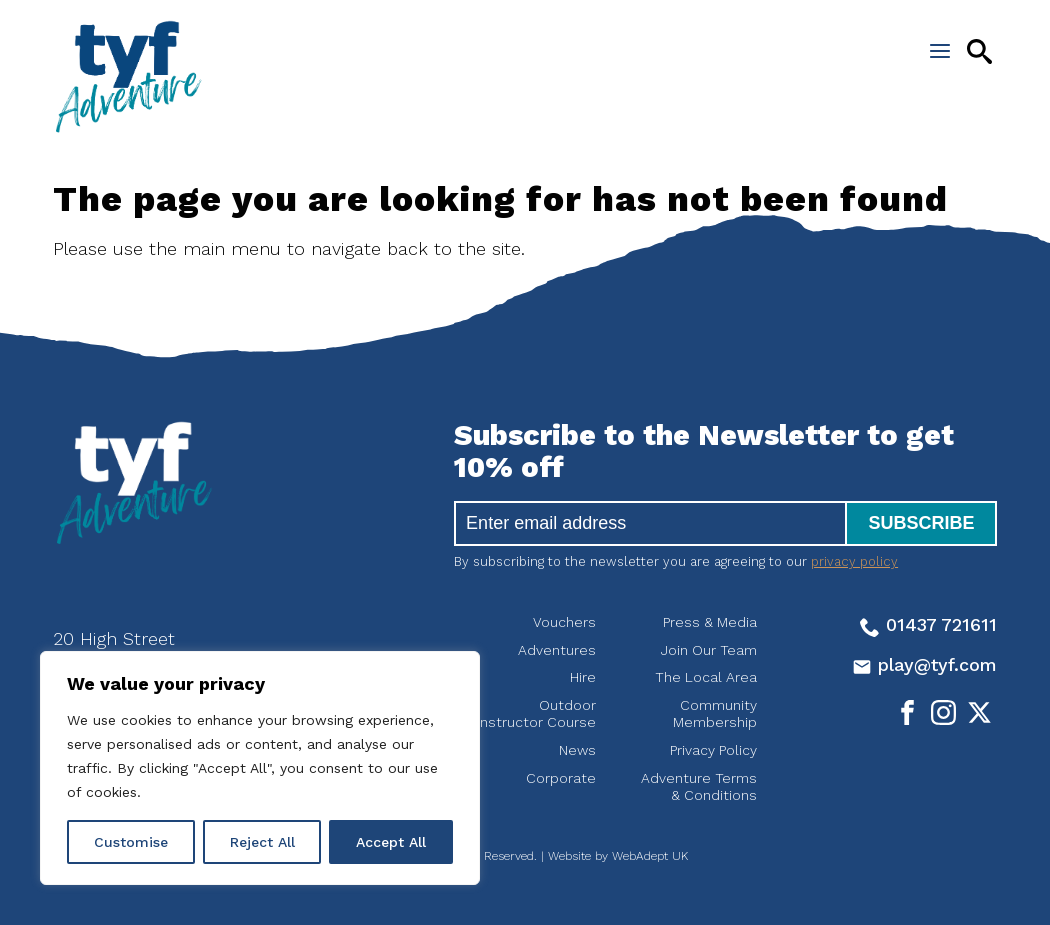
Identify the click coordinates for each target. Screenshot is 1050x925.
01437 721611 (928, 624)
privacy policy (854, 561)
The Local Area (706, 677)
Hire (583, 677)
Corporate (561, 778)
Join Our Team (709, 650)
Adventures (557, 650)
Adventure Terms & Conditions (699, 787)
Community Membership (715, 714)
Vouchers (564, 622)
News (577, 750)
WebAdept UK (650, 856)
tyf (128, 77)
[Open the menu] (940, 50)
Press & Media (710, 622)
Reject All (262, 842)
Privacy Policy (713, 750)
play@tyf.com (924, 664)
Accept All (391, 842)
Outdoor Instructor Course (536, 714)
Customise (131, 842)
